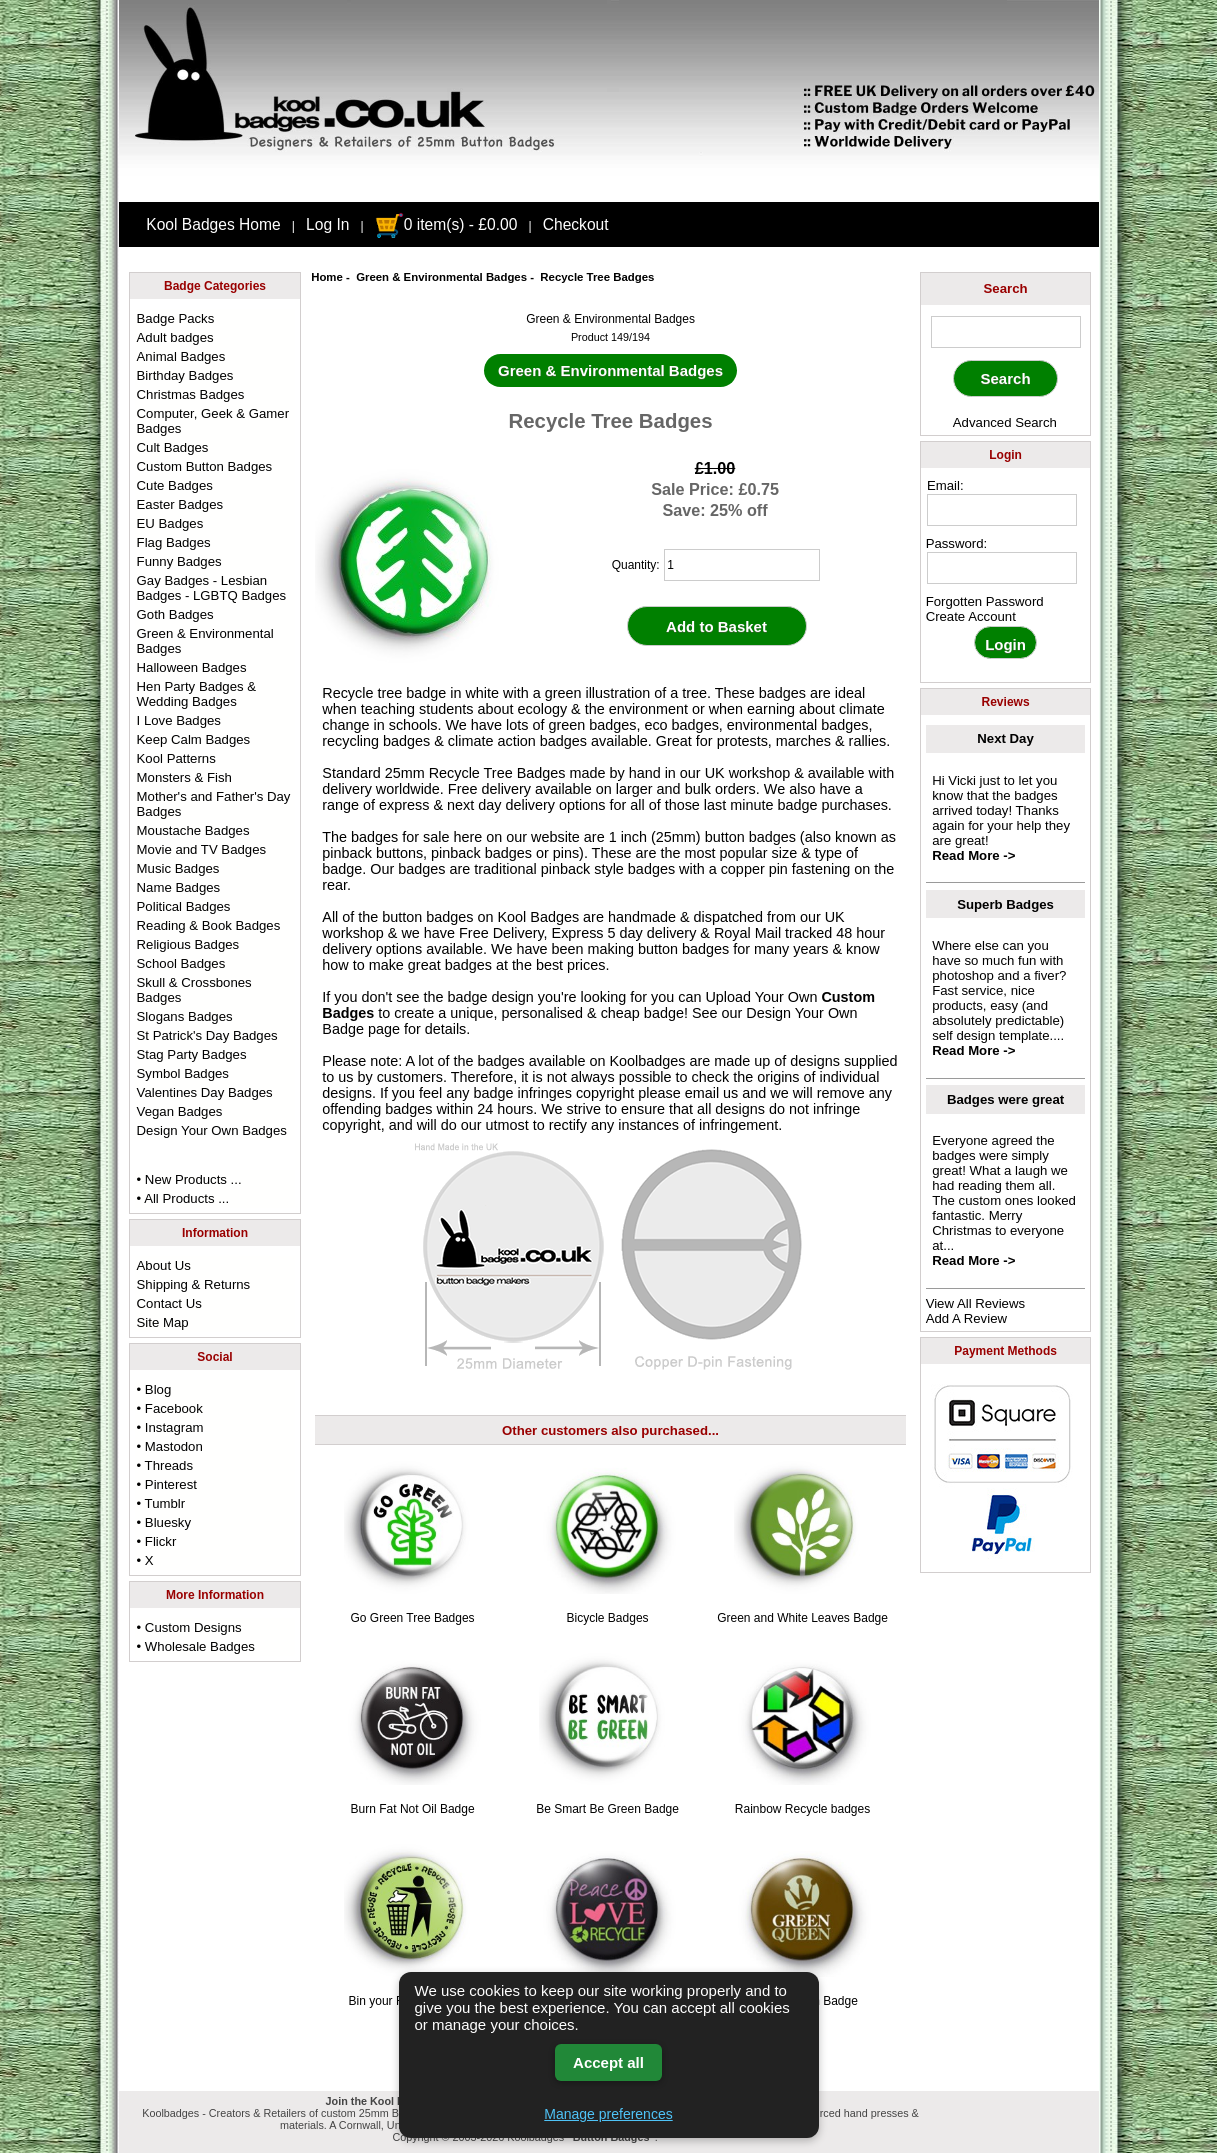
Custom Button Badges (205, 466)
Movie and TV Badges (202, 849)
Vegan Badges (180, 1111)
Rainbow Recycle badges (802, 1809)
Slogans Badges (185, 1016)
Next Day (1005, 738)
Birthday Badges (185, 375)
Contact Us (169, 1303)
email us (712, 1093)
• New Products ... (189, 1179)
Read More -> (973, 855)
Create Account (971, 616)
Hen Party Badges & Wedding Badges (197, 694)
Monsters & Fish (184, 777)
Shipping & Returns (194, 1284)
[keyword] (1006, 332)
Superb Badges (1005, 904)
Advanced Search (1005, 422)
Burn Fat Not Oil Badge (413, 1809)
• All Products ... (183, 1198)
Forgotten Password (985, 601)
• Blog (154, 1389)
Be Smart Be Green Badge (607, 1809)
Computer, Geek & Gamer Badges (213, 421)
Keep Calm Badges (194, 739)
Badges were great (1005, 1099)
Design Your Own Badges (212, 1130)
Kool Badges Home (213, 224)
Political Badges (184, 906)
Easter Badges (180, 504)
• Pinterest (167, 1484)
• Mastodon (170, 1446)
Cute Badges (175, 485)
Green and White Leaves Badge (802, 1618)
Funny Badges (179, 561)
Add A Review (966, 1318)
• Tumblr (161, 1503)
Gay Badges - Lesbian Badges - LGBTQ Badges (212, 588)
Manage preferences (608, 2114)
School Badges (181, 963)
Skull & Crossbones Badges (194, 990)
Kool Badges (539, 917)
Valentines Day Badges (205, 1092)
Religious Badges (188, 944)
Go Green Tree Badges (413, 1618)
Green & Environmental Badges (441, 277)
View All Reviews (975, 1303)
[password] (1002, 568)
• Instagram (170, 1427)
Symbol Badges (183, 1073)
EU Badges (170, 523)
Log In (327, 224)
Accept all (608, 2062)
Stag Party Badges (192, 1054)
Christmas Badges (191, 394)
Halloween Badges (192, 667)
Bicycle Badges (608, 1618)
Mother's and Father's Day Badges (214, 804)
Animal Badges (181, 356)
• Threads (165, 1465)
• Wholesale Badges (196, 1646)
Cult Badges (173, 447)
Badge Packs (176, 318)
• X (145, 1560)
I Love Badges (179, 720)
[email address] (1002, 510)
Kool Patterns (176, 758)
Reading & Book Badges (209, 925)
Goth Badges (175, 614)
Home (327, 277)
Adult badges (175, 337)
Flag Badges (174, 542)
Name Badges (179, 887)
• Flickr (157, 1541)
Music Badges (178, 868)
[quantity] (742, 565)
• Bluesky (164, 1522)
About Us (164, 1265)
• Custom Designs (189, 1627)
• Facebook (170, 1408)
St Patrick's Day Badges (207, 1035)
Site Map (163, 1322)
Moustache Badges (193, 830)
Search (1006, 288)
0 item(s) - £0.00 (446, 224)
